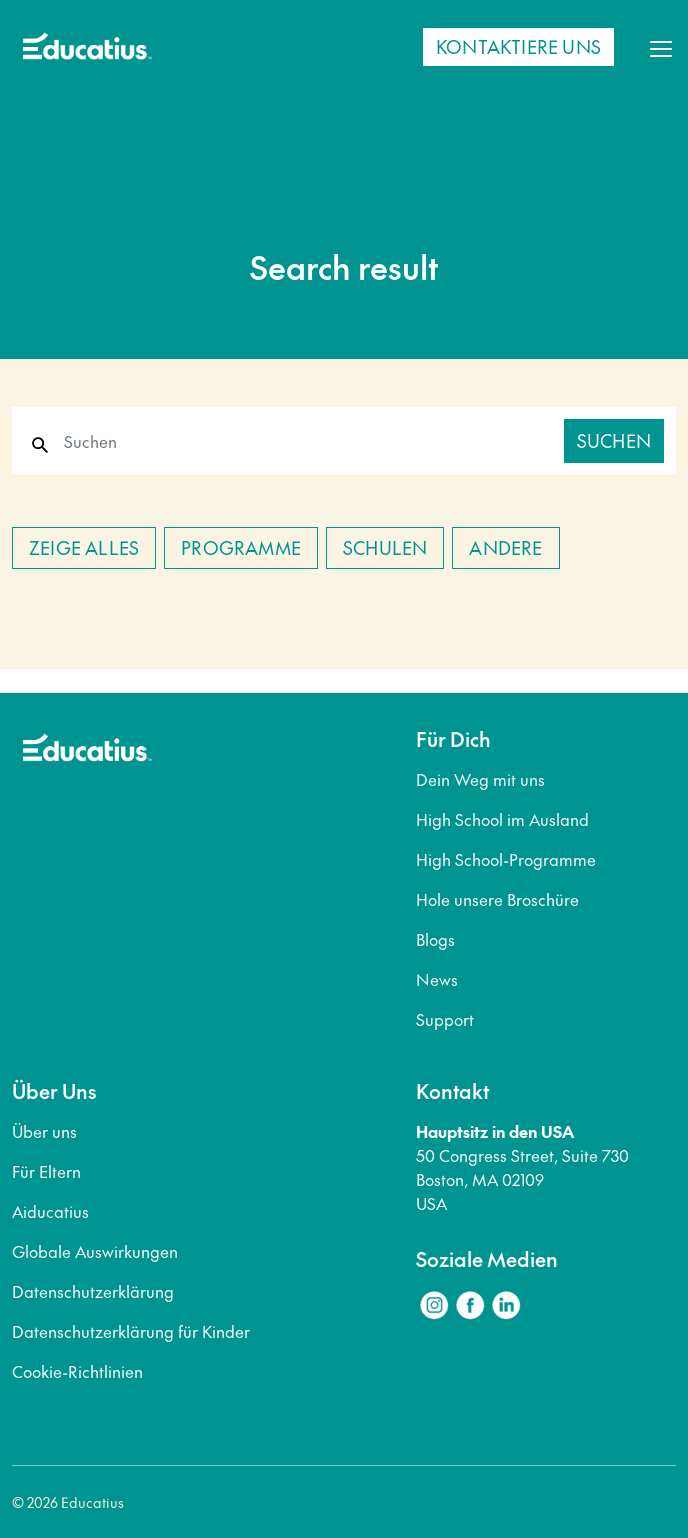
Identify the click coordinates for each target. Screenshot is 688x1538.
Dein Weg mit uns (480, 779)
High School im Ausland (502, 819)
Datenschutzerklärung (93, 1291)
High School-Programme (506, 859)
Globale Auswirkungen (95, 1251)
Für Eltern (46, 1171)
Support (445, 1019)
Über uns (44, 1131)
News (437, 979)
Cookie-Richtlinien (77, 1371)
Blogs (435, 939)
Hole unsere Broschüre (497, 899)
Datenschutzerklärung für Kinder (131, 1331)
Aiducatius (50, 1211)
